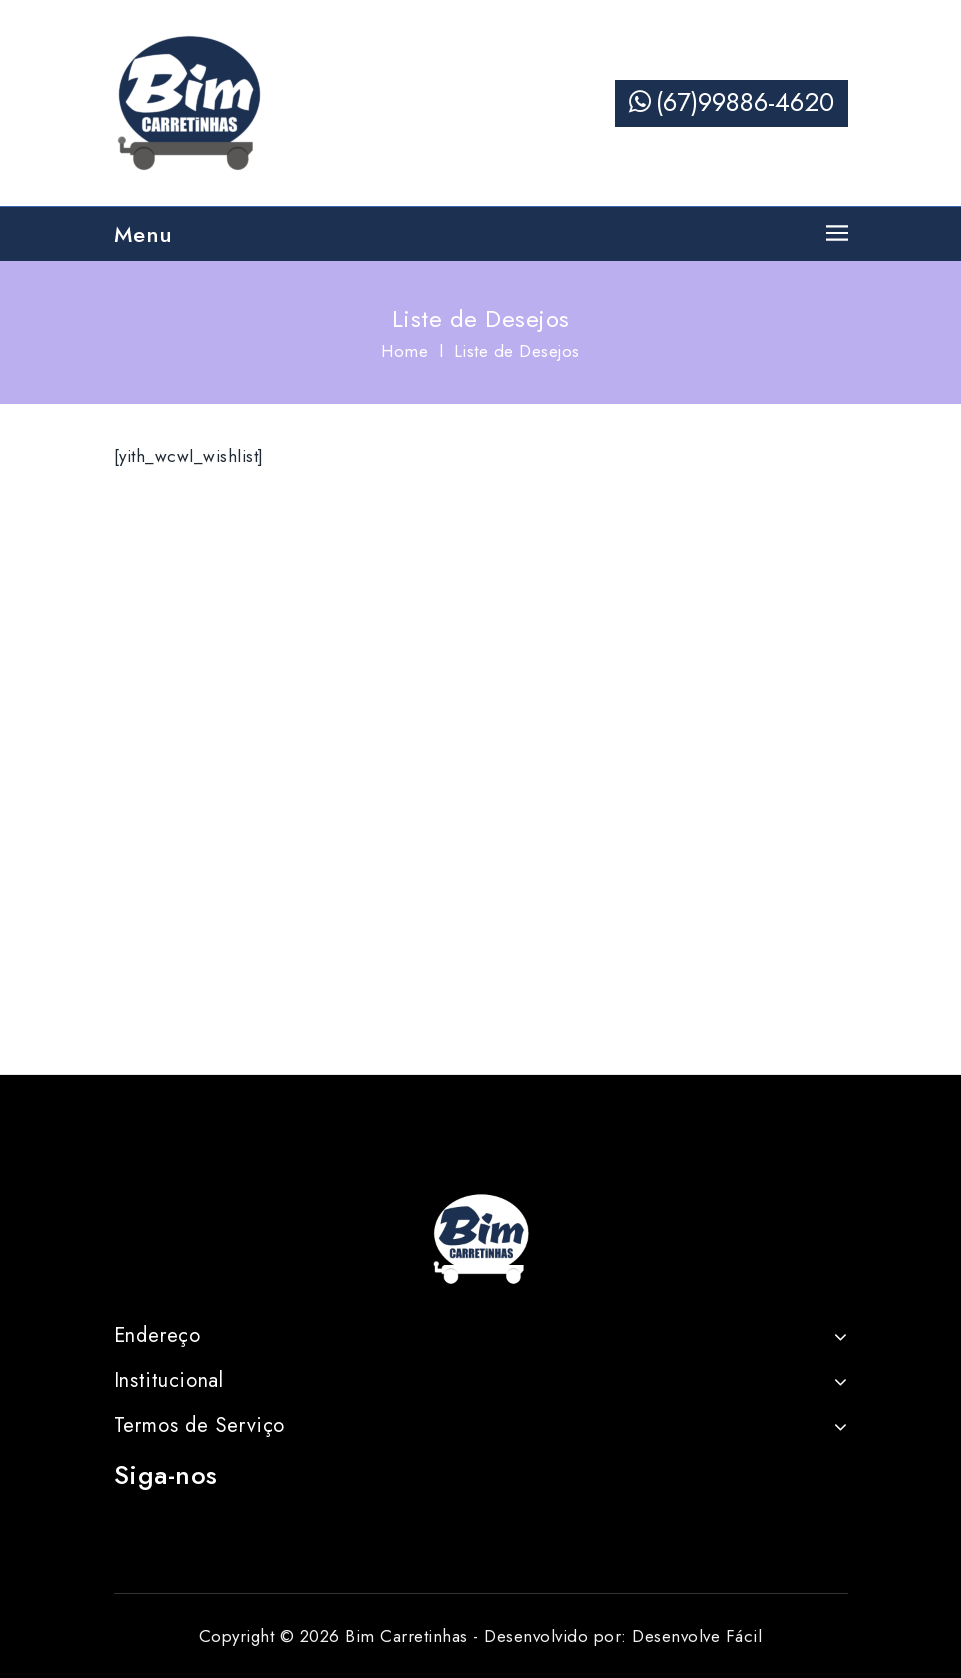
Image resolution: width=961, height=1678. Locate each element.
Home (404, 351)
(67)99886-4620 (731, 102)
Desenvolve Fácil (697, 1636)
